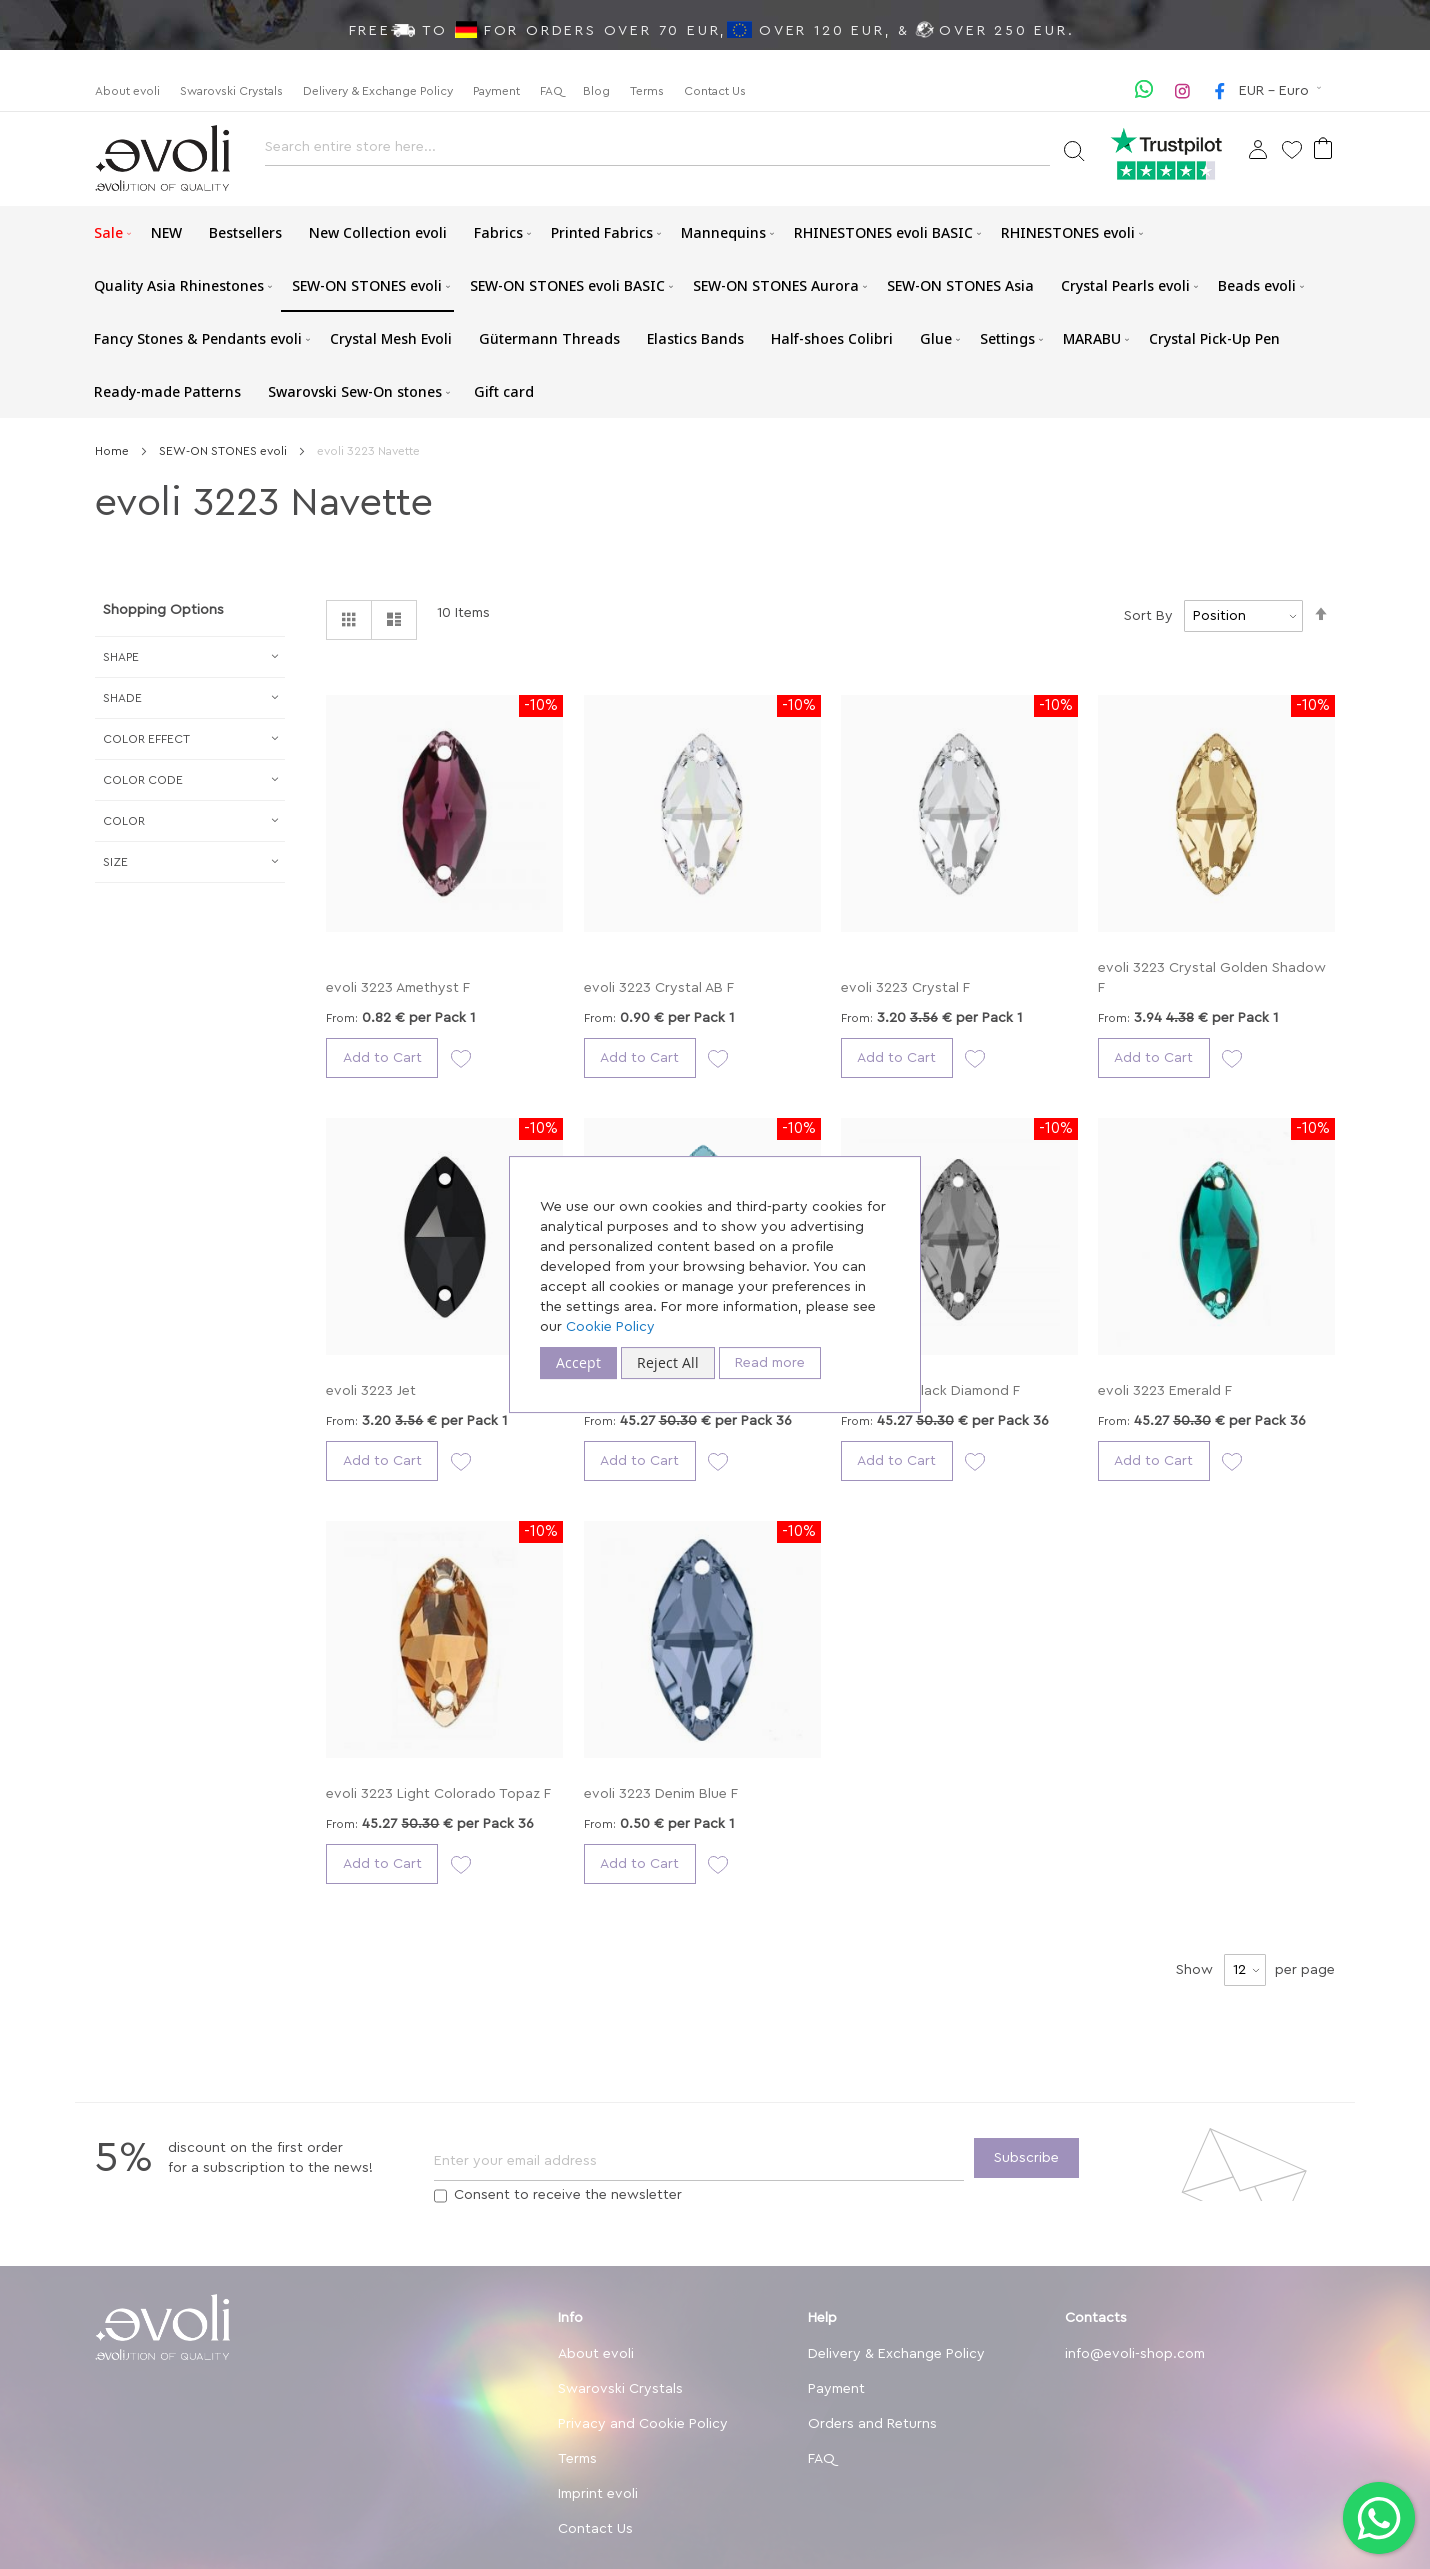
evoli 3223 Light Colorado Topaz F (438, 1794)
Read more (770, 1363)
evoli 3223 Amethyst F (398, 988)
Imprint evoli (598, 2494)
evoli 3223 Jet (371, 1391)
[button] (1282, 91)
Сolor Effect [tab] (146, 739)
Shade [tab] (122, 698)
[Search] (1073, 149)
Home (113, 451)
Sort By (1148, 616)
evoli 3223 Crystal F (905, 988)
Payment (496, 91)
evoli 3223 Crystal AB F (659, 988)
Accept (578, 1362)
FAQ (551, 91)
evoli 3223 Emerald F (1165, 1391)
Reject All (668, 1362)
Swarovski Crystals (231, 91)
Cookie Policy (610, 1327)
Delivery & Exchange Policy (378, 91)
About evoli (127, 91)
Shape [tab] (121, 657)
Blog (596, 91)
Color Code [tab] (143, 780)
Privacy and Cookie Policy (643, 2424)
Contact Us (715, 91)
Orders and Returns (872, 2424)
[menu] (715, 312)
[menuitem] (109, 232)
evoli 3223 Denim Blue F (661, 1794)
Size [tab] (115, 862)
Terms (647, 91)
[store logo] (162, 158)
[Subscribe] (1026, 2158)
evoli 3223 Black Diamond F (930, 1391)
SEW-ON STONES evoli (224, 451)
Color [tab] (124, 821)
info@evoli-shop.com (1135, 2354)
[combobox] (657, 152)
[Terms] (440, 2196)
